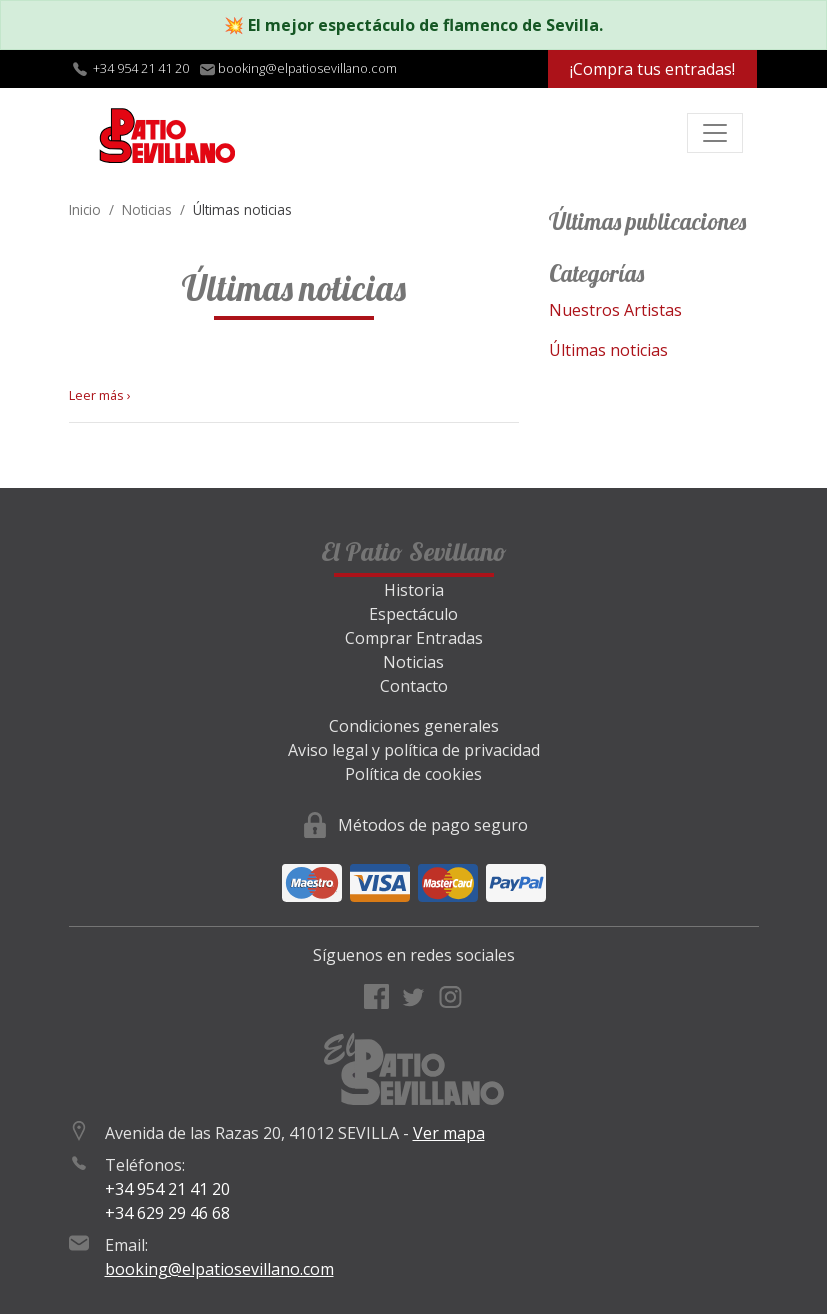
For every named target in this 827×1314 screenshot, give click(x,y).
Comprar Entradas (414, 638)
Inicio (85, 209)
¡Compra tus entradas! (652, 69)
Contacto (414, 686)
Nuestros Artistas (615, 310)
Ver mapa (449, 1133)
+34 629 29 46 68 (167, 1213)
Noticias (147, 209)
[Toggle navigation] (715, 133)
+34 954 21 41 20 (141, 68)
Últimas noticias (608, 350)
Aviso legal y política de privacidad (414, 750)
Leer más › (100, 395)
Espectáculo (413, 614)
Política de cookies (413, 774)
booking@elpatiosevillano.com (219, 1269)
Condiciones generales (414, 726)
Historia (414, 590)
